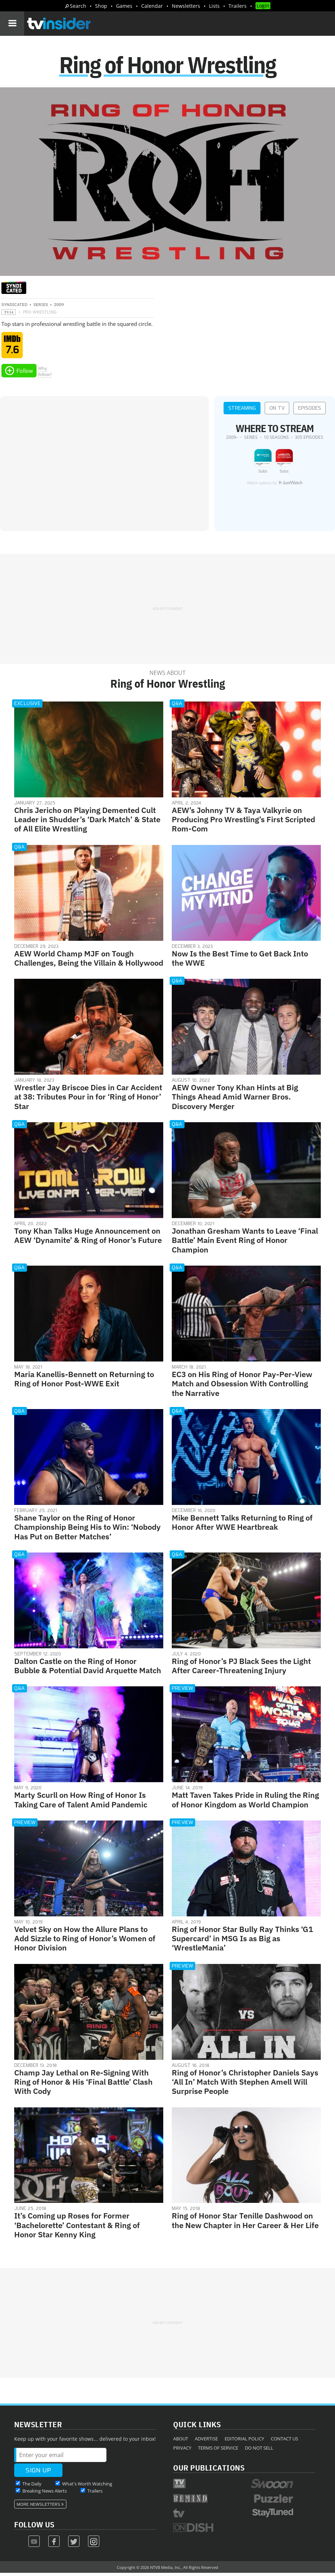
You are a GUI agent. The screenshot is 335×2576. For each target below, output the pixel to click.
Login (263, 5)
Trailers (238, 5)
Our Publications (209, 2470)
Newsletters (186, 5)
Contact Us (284, 2441)
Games (124, 5)
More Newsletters (38, 2506)
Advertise (206, 2441)
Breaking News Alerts (44, 2493)
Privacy (182, 2450)
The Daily (32, 2486)
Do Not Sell (259, 2450)
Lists (214, 5)
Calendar (152, 5)
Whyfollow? (45, 374)
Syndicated (14, 307)
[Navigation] (12, 23)
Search (78, 5)
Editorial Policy (244, 2441)
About (180, 2441)
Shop (101, 5)
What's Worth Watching (87, 2486)
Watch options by (274, 485)
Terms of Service (218, 2450)
